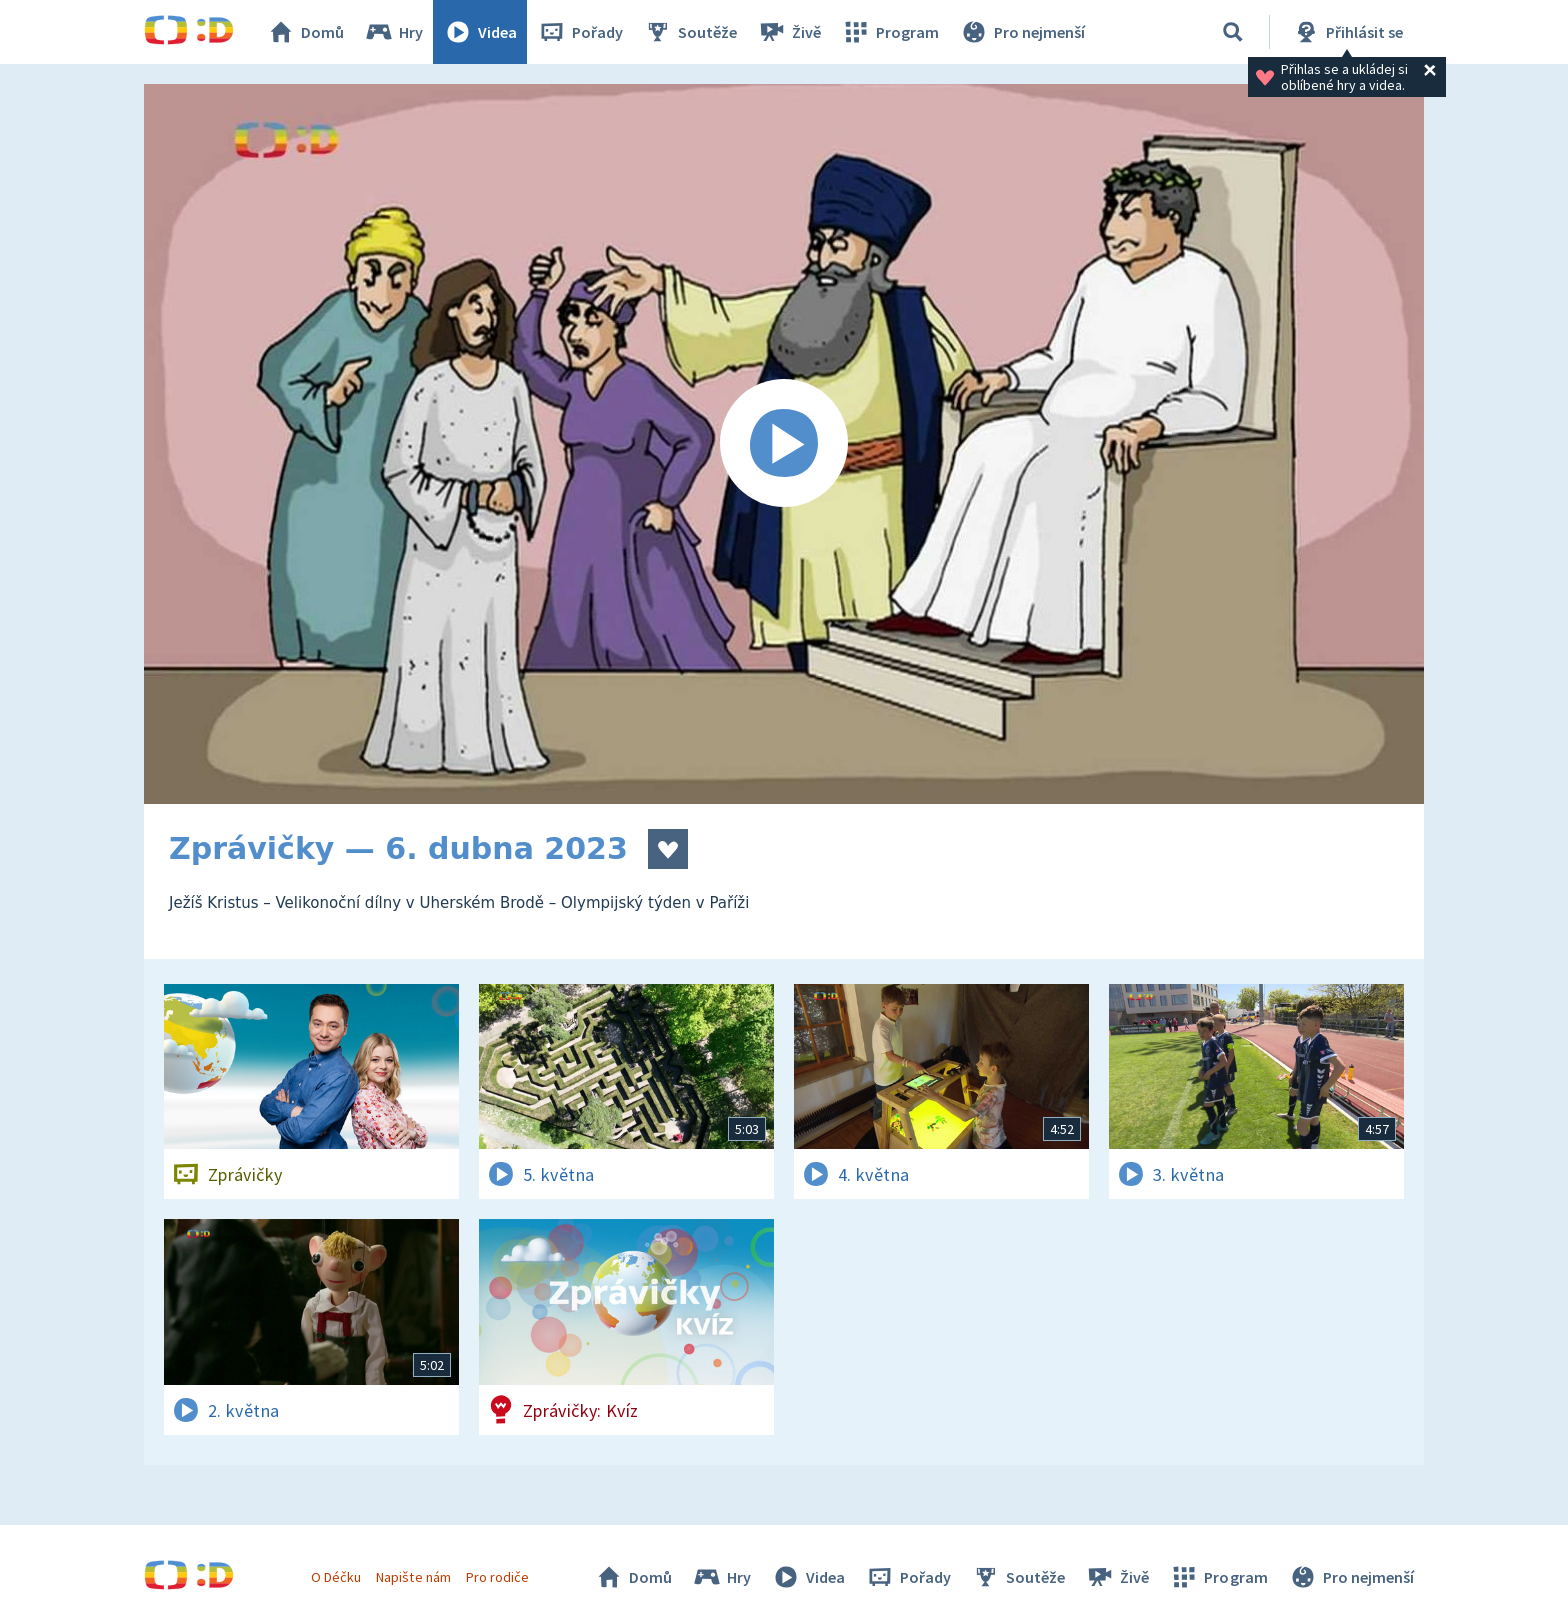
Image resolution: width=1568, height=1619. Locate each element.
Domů (305, 32)
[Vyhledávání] (1233, 32)
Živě (789, 32)
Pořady (580, 32)
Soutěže (690, 32)
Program (890, 32)
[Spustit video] (784, 444)
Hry (393, 32)
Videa (480, 32)
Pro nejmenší (1022, 32)
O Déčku (336, 1577)
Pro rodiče (497, 1577)
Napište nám (413, 1577)
